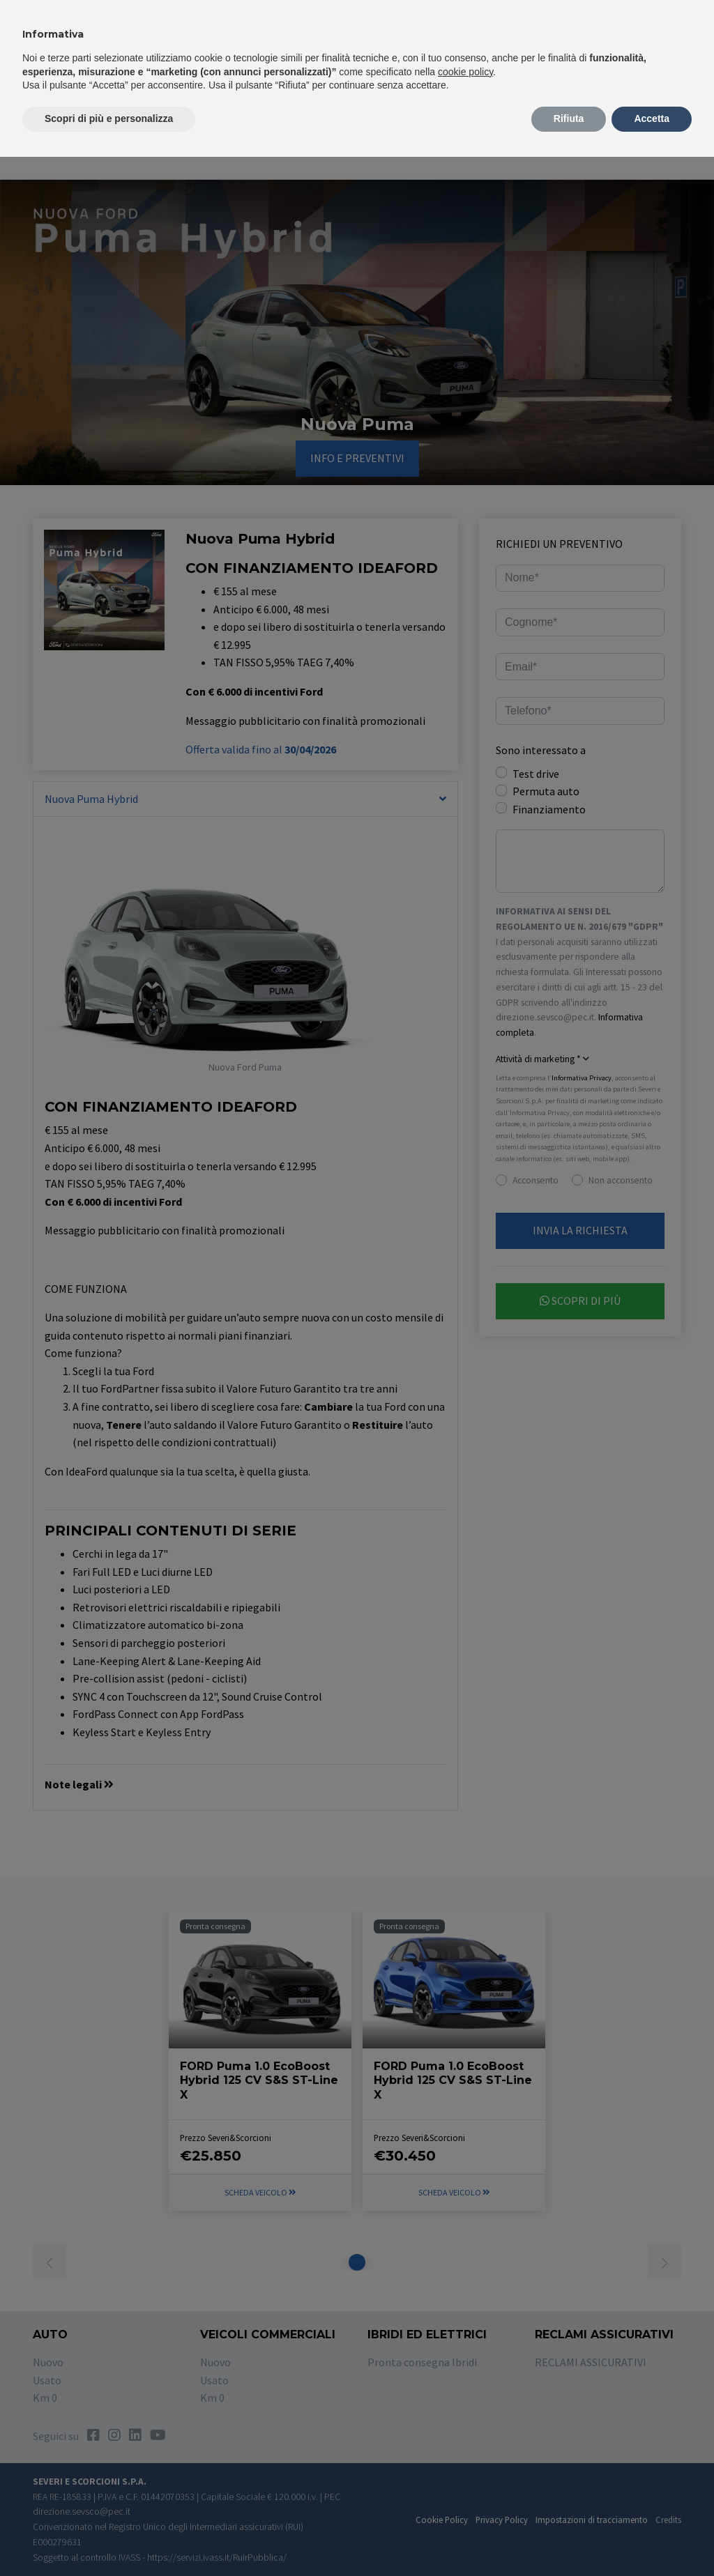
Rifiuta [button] (569, 118)
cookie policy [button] (465, 71)
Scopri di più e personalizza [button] (109, 118)
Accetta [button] (651, 118)
